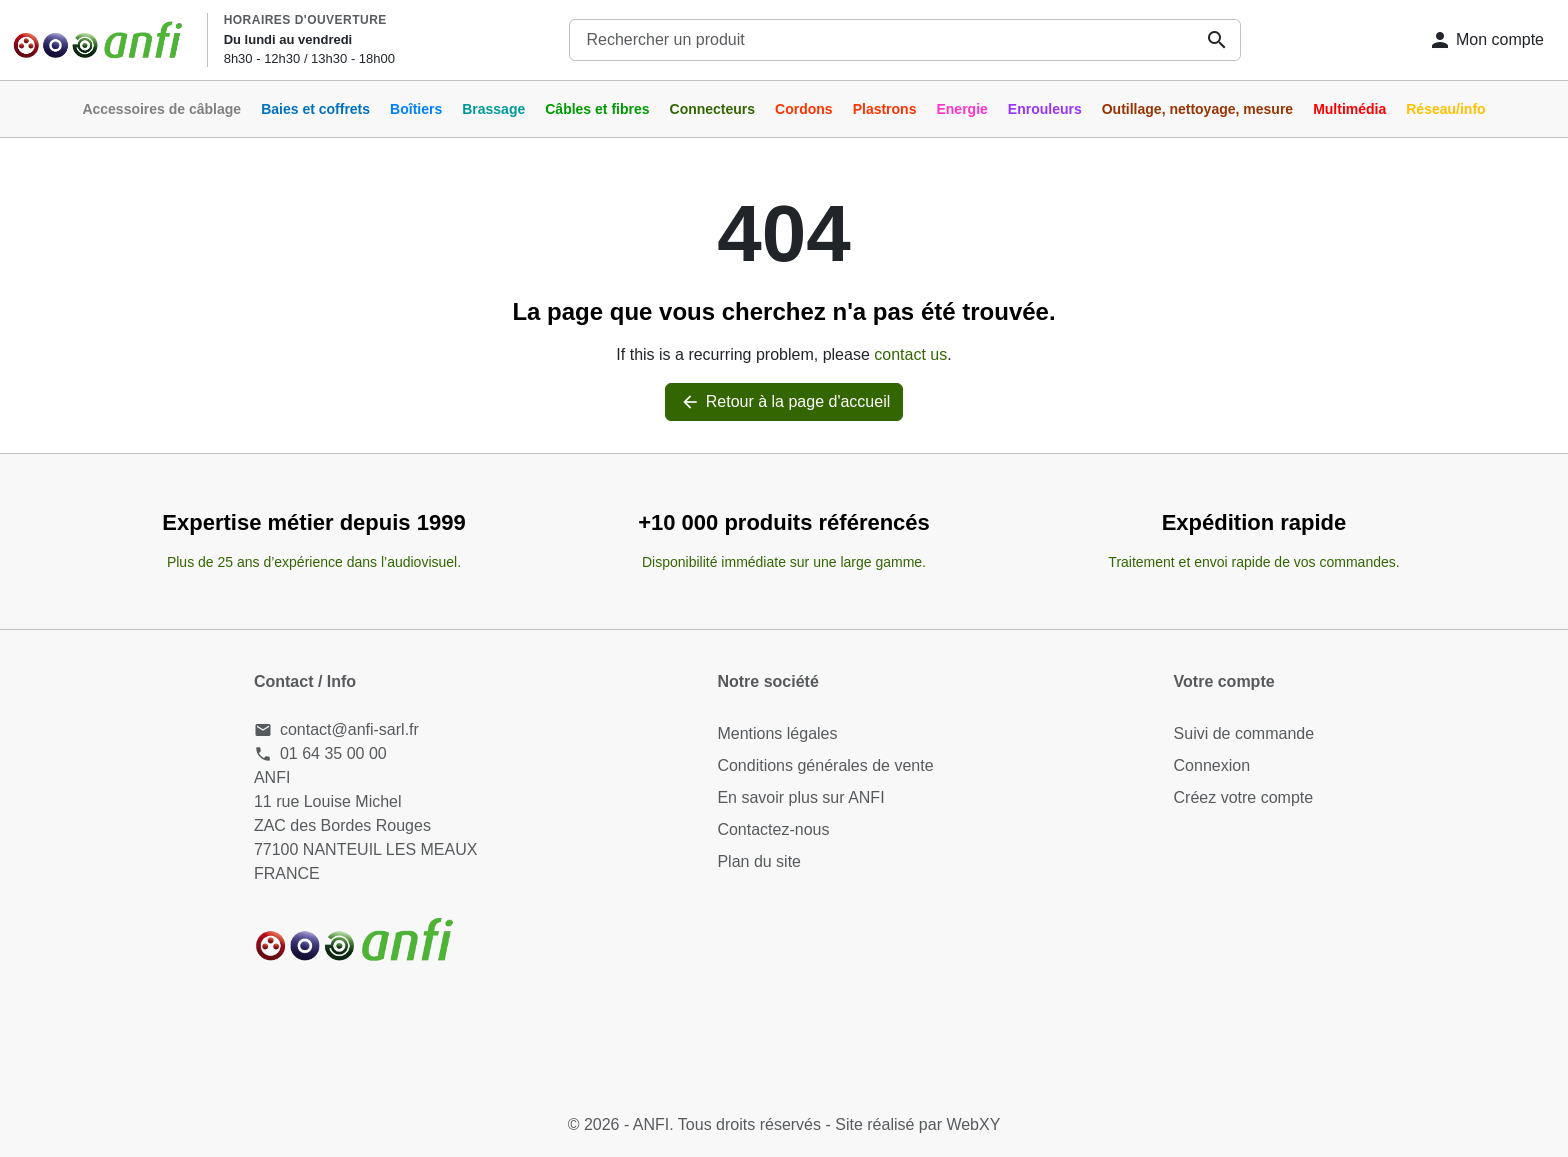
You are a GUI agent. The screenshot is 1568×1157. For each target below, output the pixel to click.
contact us (910, 354)
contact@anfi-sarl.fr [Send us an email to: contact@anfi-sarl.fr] (349, 729)
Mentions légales (777, 733)
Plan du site (759, 861)
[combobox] (905, 40)
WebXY (973, 1124)
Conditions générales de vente (825, 765)
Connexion (1212, 765)
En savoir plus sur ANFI (800, 797)
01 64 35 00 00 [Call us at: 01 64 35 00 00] (333, 753)
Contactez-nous (773, 829)
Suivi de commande (1244, 733)
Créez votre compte (1244, 797)
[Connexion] (1486, 40)
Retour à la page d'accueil (784, 402)
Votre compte (1224, 681)
